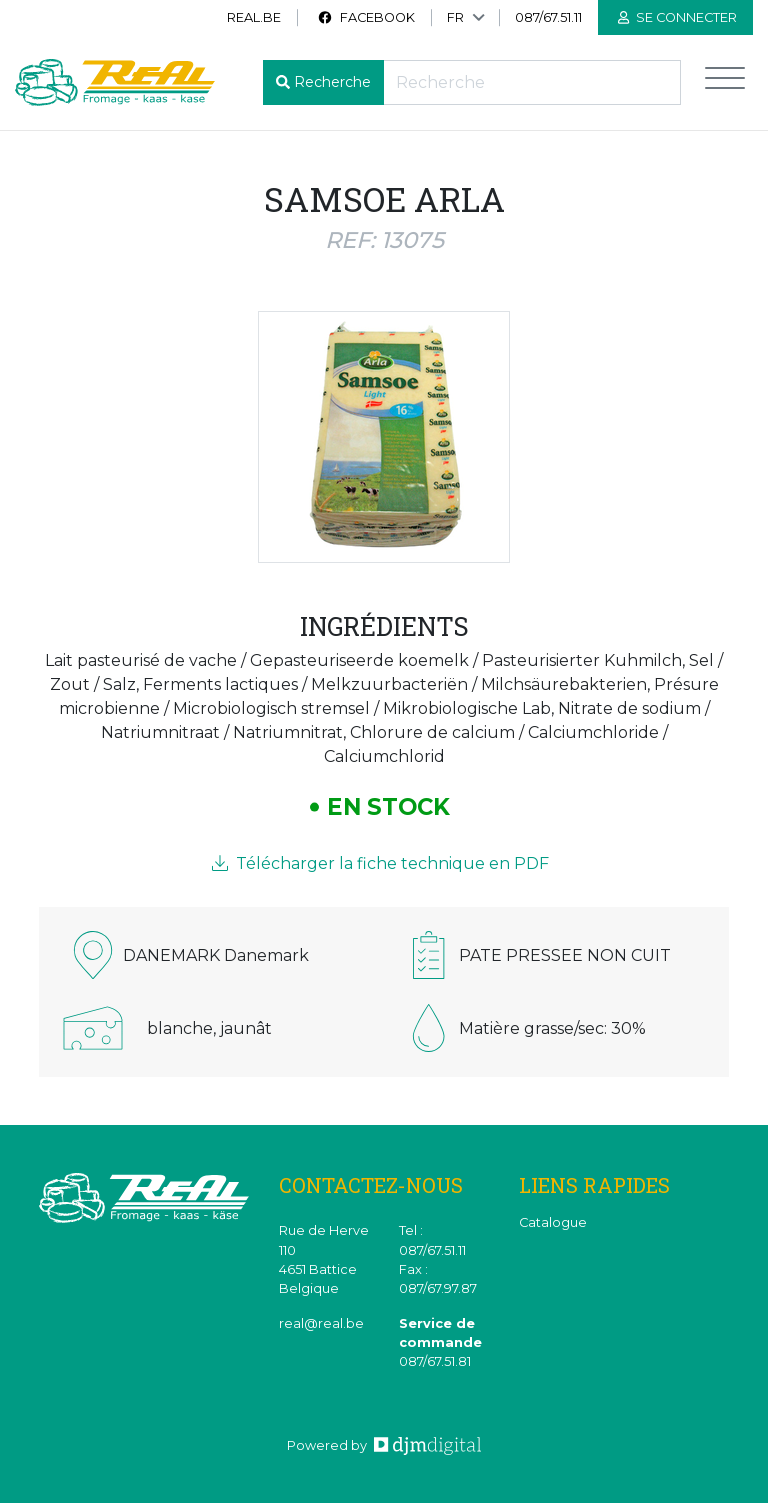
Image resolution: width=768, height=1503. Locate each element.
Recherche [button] (332, 82)
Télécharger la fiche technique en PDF (380, 863)
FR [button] (455, 17)
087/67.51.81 (435, 1361)
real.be (254, 17)
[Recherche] (532, 82)
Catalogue (553, 1222)
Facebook (366, 17)
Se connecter (677, 17)
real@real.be (321, 1323)
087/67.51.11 (548, 17)
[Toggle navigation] (725, 82)
